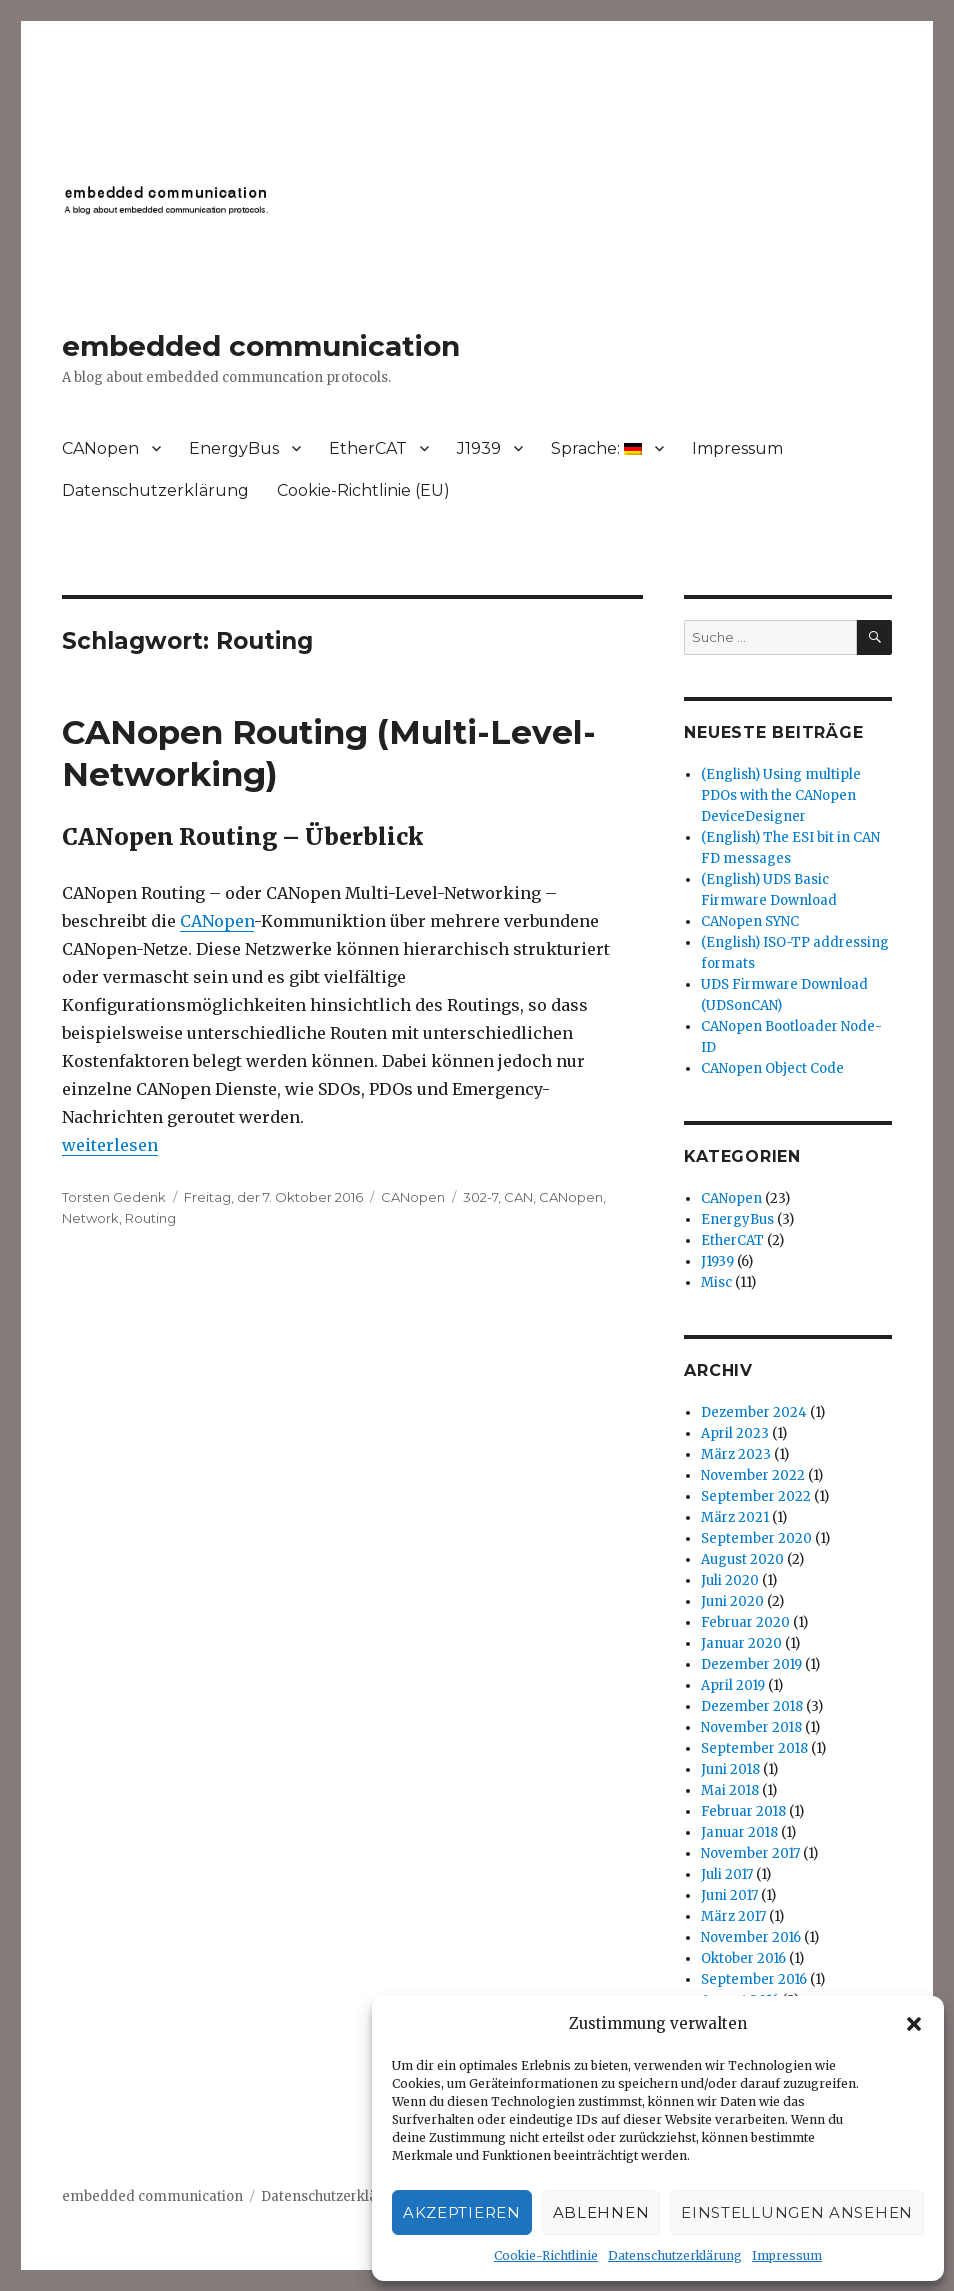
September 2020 (756, 1538)
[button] (914, 2024)
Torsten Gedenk (114, 1197)
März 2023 (736, 1454)
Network (90, 1218)
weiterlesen (110, 1145)
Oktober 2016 (743, 1958)
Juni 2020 (732, 1601)
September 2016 (754, 1979)
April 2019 (733, 1685)
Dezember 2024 (754, 1412)
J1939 (479, 448)
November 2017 (750, 1853)
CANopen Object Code (772, 1068)
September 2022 (756, 1496)
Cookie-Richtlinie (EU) (363, 490)
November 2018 (751, 1727)
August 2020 (742, 1559)
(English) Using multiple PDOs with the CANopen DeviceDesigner (781, 795)
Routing (150, 1218)
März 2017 (733, 1916)
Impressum (787, 2255)
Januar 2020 (741, 1643)
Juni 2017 (729, 1895)
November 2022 (753, 1475)
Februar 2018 (743, 1811)
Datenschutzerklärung (675, 2255)
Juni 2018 (730, 1769)
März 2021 (735, 1517)
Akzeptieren (462, 2212)
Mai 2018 (730, 1790)
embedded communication (261, 346)
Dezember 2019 (751, 1664)
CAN (518, 1197)
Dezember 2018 (752, 1706)
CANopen (100, 448)
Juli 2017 (727, 1874)
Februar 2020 (745, 1622)
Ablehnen (601, 2212)
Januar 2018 (739, 1832)
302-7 (480, 1197)
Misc (716, 1282)
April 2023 (735, 1433)
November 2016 (751, 1937)
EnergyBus (234, 448)
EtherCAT (368, 448)
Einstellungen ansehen (797, 2212)
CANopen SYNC (750, 921)
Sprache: (596, 448)
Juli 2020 (730, 1580)
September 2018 (754, 1748)
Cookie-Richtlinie (546, 2255)
